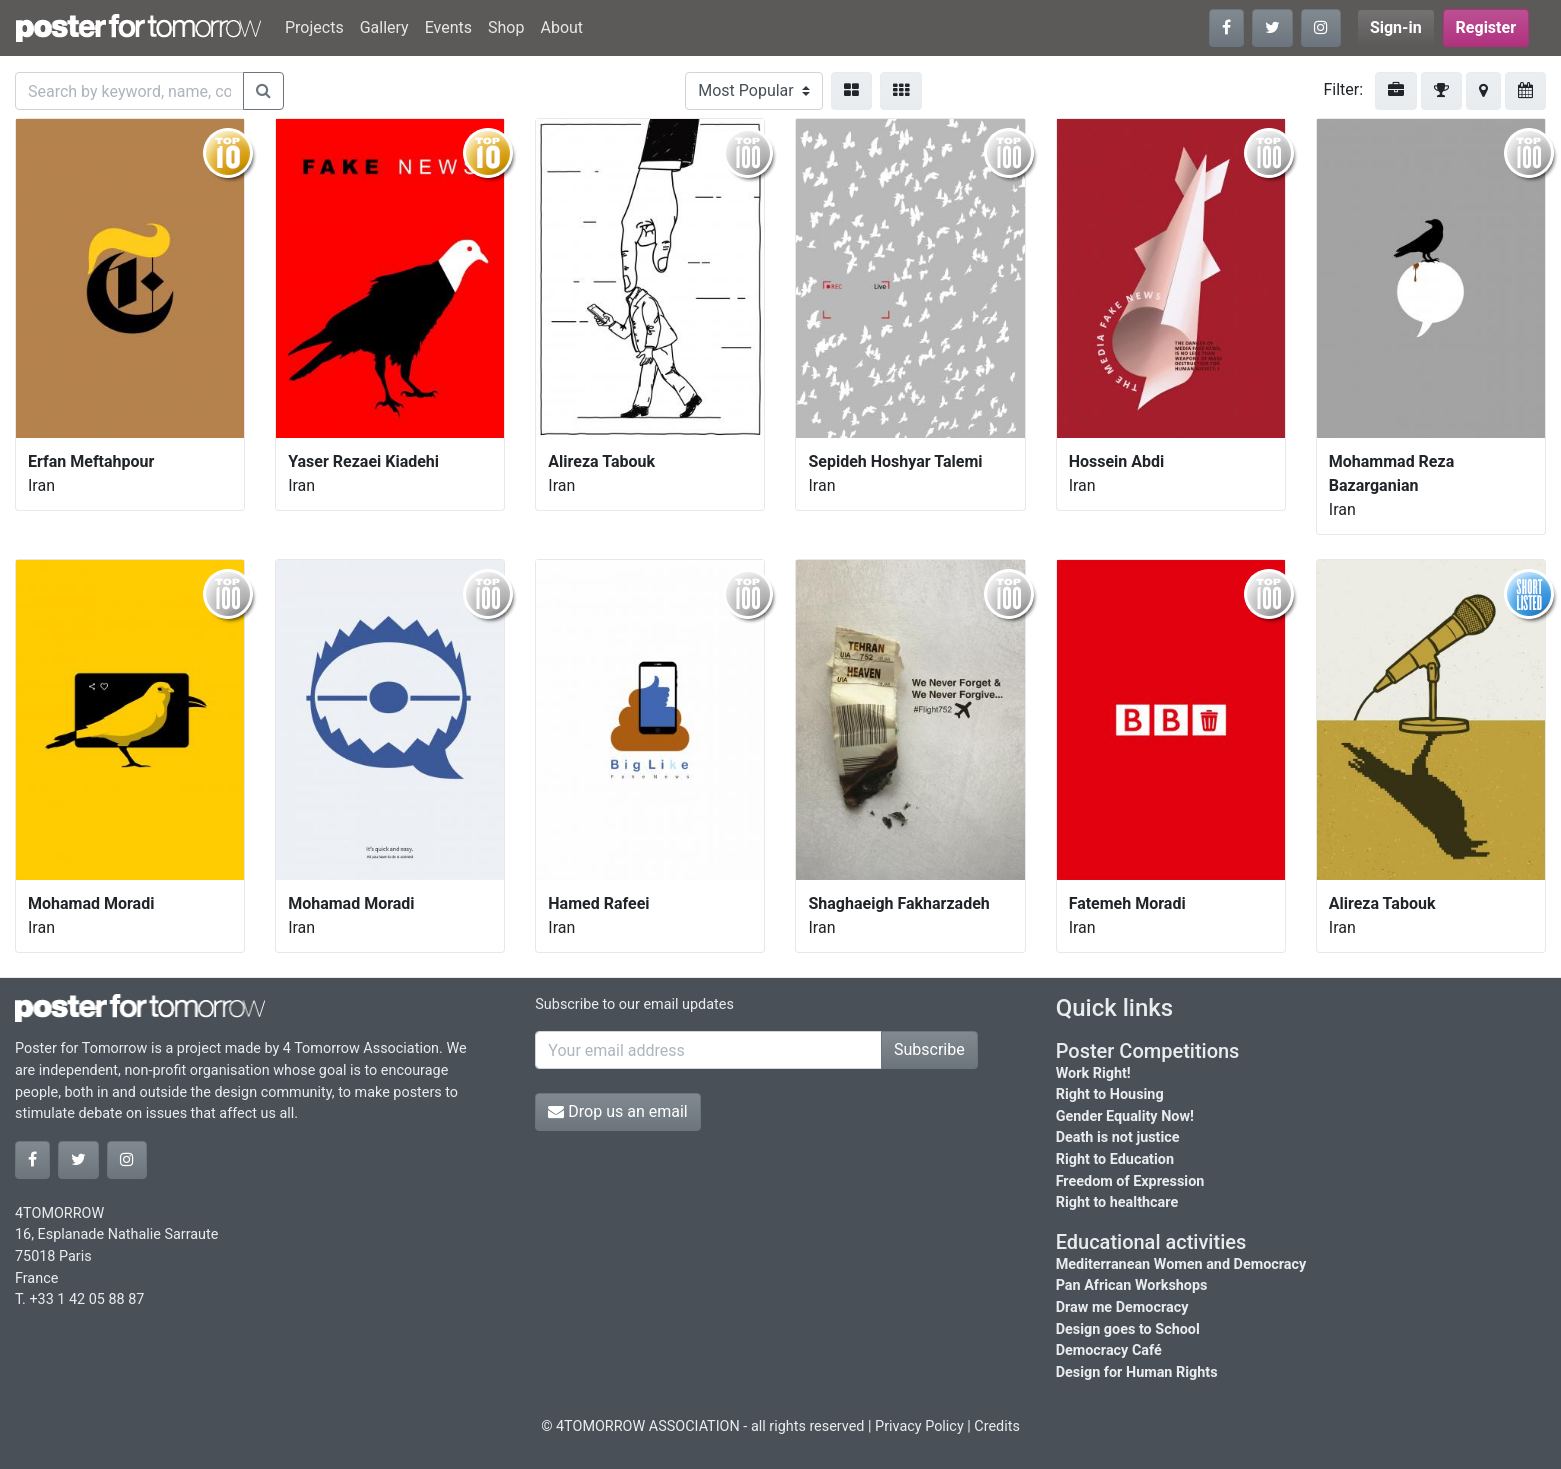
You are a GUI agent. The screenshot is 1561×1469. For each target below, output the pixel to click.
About (561, 27)
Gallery (384, 27)
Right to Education (1115, 1159)
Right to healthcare (1117, 1202)
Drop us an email (617, 1111)
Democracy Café (1109, 1350)
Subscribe (929, 1049)
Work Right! (1093, 1073)
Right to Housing (1110, 1094)
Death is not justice (1118, 1137)
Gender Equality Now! (1125, 1116)
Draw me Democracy (1122, 1307)
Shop (506, 27)
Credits (997, 1426)
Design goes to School (1128, 1329)
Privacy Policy (919, 1426)
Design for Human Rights (1137, 1372)
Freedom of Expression (1130, 1181)
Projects (314, 27)
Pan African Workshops (1132, 1285)
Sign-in (1396, 27)
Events (448, 27)
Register (1486, 27)
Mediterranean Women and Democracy (1181, 1264)
